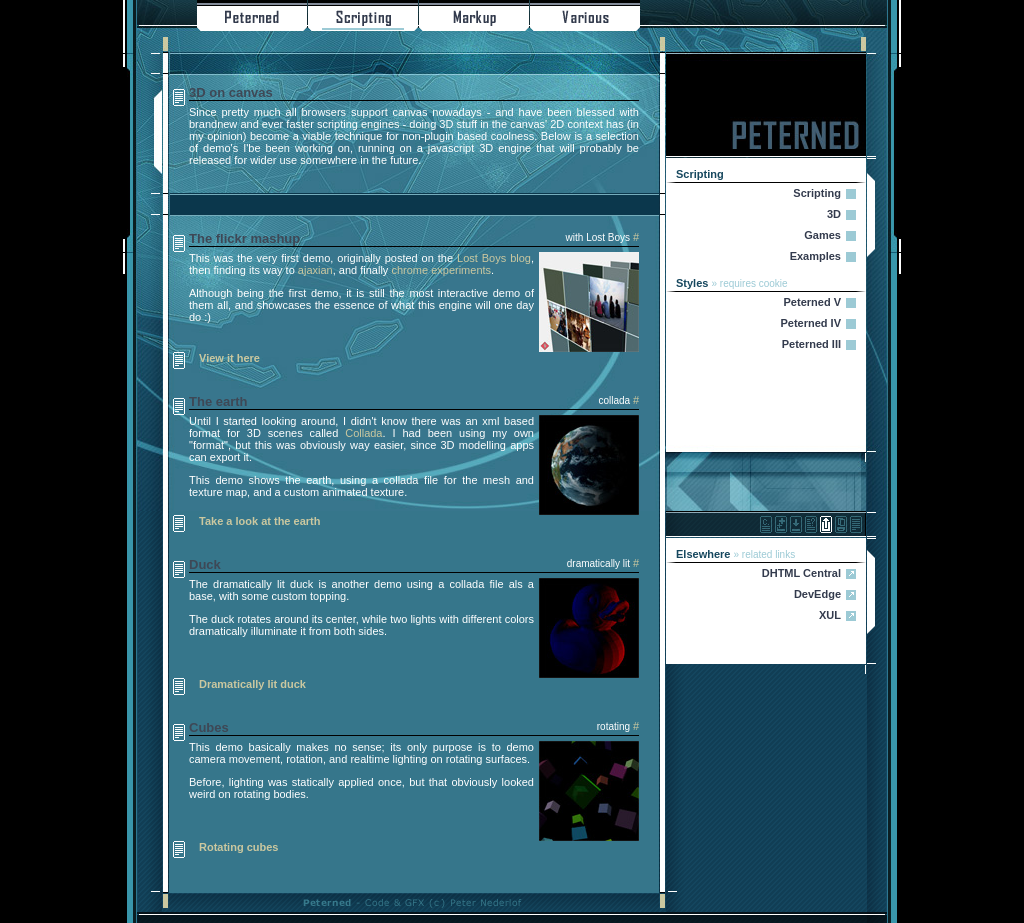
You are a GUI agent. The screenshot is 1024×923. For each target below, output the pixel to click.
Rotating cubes (238, 847)
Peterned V (812, 302)
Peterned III (811, 344)
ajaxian (315, 270)
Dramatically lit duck (252, 684)
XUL (830, 615)
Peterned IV (810, 323)
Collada (363, 433)
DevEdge (817, 594)
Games (822, 235)
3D (834, 214)
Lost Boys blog (494, 258)
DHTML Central (801, 573)
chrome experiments (441, 270)
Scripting (817, 193)
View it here (229, 358)
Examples (815, 256)
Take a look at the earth (259, 521)
